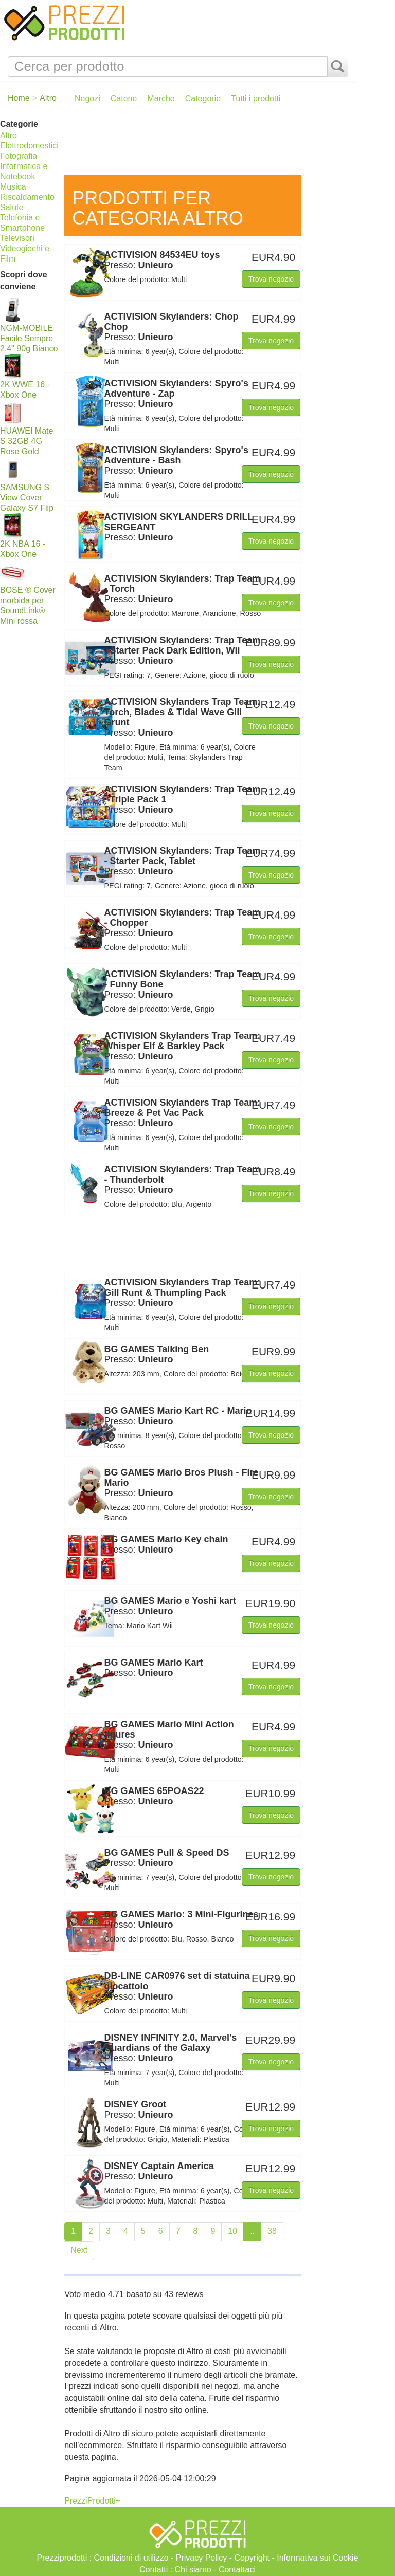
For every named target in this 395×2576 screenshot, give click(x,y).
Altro (8, 135)
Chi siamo (193, 2569)
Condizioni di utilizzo (131, 2557)
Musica (13, 186)
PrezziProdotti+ (92, 2500)
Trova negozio (271, 279)
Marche (160, 98)
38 (272, 2231)
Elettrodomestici (29, 145)
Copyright (252, 2557)
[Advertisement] (207, 144)
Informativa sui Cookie (317, 2557)
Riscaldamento (27, 197)
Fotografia (18, 156)
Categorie (203, 98)
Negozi (87, 98)
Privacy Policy (201, 2557)
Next (78, 2250)
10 (232, 2231)
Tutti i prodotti (255, 98)
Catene (124, 98)
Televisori (17, 238)
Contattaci (237, 2569)
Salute (11, 207)
